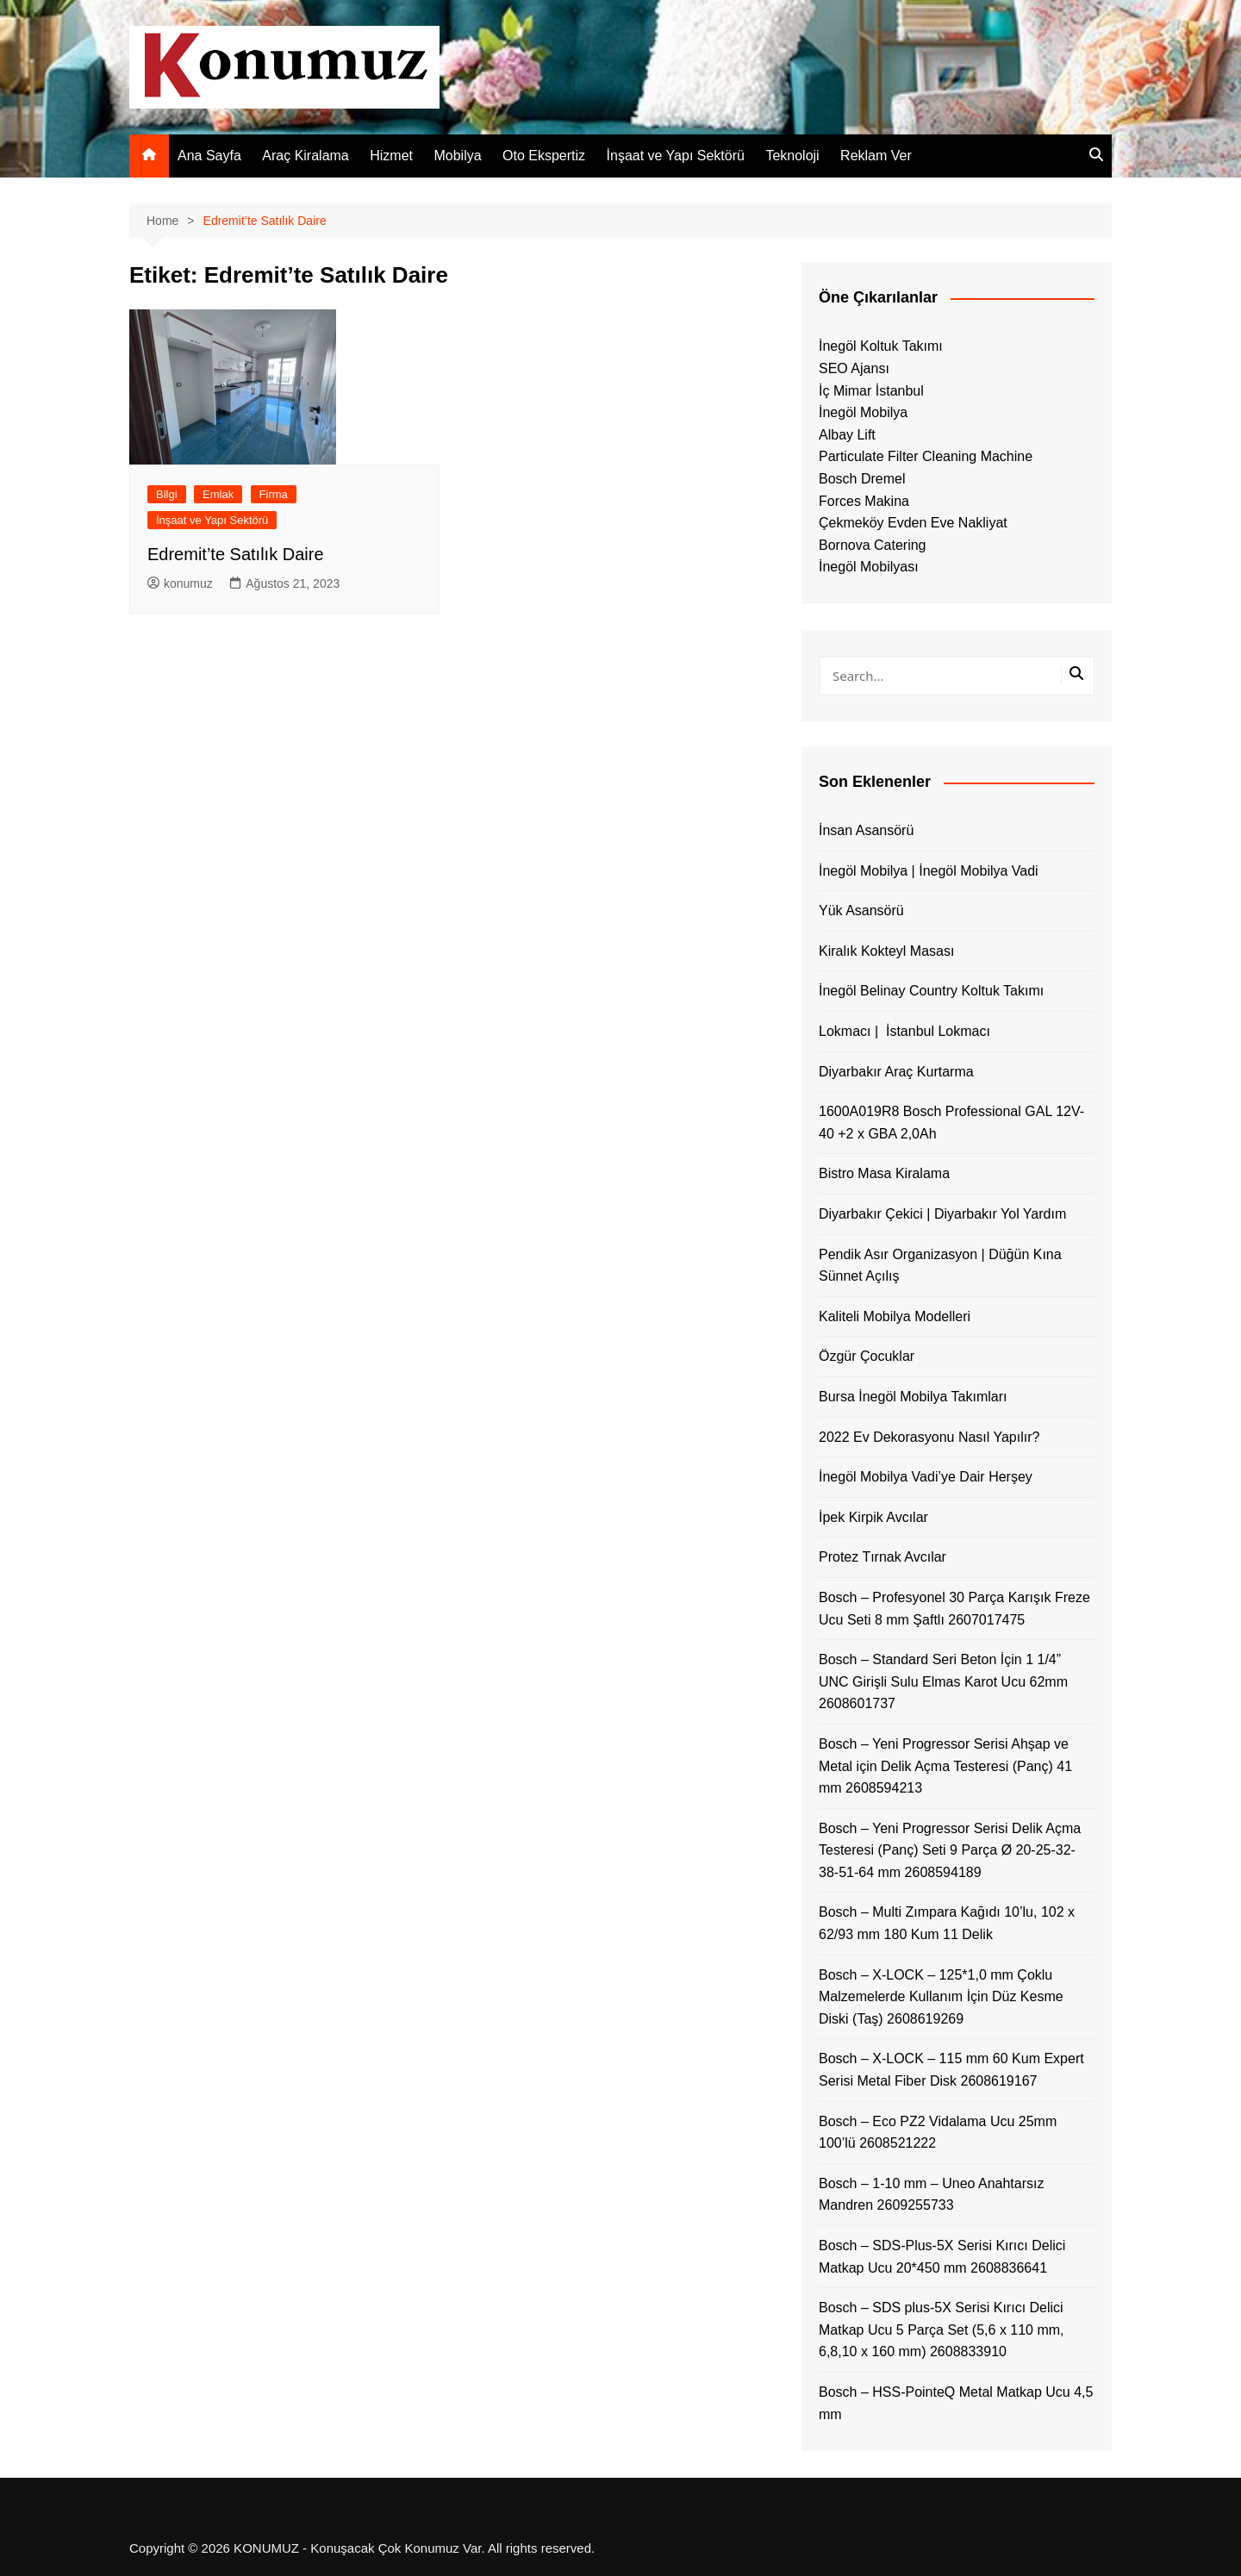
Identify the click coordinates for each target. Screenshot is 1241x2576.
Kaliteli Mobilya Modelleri (894, 1316)
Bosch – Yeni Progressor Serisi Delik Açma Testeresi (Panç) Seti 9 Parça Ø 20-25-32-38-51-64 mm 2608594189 (950, 1850)
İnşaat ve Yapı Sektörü (676, 155)
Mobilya (457, 155)
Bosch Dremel (862, 478)
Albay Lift (847, 434)
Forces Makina (864, 501)
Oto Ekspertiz (543, 155)
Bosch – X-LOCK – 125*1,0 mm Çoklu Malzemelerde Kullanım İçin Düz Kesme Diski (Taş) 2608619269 (941, 1997)
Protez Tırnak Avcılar (882, 1557)
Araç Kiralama (305, 155)
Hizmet (391, 155)
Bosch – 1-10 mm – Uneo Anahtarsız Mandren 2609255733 (931, 2194)
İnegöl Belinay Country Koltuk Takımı (931, 990)
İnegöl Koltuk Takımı (881, 346)
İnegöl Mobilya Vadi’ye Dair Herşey (925, 1476)
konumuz (180, 583)
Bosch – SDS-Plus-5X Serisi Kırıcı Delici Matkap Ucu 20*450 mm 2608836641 (942, 2256)
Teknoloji (792, 155)
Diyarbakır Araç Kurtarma (896, 1071)
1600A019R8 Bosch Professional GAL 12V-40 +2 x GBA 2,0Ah (951, 1122)
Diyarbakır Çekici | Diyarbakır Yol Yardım (942, 1214)
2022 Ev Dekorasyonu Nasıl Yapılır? (929, 1437)
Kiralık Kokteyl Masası (886, 951)
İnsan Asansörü (866, 830)
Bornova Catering (872, 545)
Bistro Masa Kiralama (884, 1173)
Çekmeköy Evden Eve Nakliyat (913, 522)
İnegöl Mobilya (863, 412)
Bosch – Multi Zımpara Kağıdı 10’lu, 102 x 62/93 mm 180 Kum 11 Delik (947, 1923)
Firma (273, 494)
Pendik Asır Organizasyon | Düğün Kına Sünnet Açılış (940, 1265)
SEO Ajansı (854, 368)
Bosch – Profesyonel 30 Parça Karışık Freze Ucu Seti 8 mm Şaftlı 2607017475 (954, 1608)
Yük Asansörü (861, 910)
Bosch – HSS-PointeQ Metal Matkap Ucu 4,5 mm (956, 2403)
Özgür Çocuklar (866, 1356)
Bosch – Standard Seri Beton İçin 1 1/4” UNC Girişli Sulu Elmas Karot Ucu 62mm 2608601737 (943, 1681)
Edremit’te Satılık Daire (235, 554)
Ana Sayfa (209, 155)
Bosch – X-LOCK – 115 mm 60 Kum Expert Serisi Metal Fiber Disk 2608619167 (951, 2069)
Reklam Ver (876, 155)
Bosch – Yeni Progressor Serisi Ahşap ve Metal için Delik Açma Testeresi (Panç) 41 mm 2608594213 (945, 1766)
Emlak (218, 494)
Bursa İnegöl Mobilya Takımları (913, 1396)
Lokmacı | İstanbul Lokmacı (904, 1031)
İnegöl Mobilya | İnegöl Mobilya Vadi (928, 871)
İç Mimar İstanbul (871, 391)
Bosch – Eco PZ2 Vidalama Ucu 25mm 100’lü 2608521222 (938, 2132)
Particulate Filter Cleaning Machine (925, 456)
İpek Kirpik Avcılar (873, 1517)
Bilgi (167, 494)
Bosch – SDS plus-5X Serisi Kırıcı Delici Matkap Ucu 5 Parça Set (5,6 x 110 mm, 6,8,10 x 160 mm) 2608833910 (941, 2329)
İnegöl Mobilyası (869, 566)
